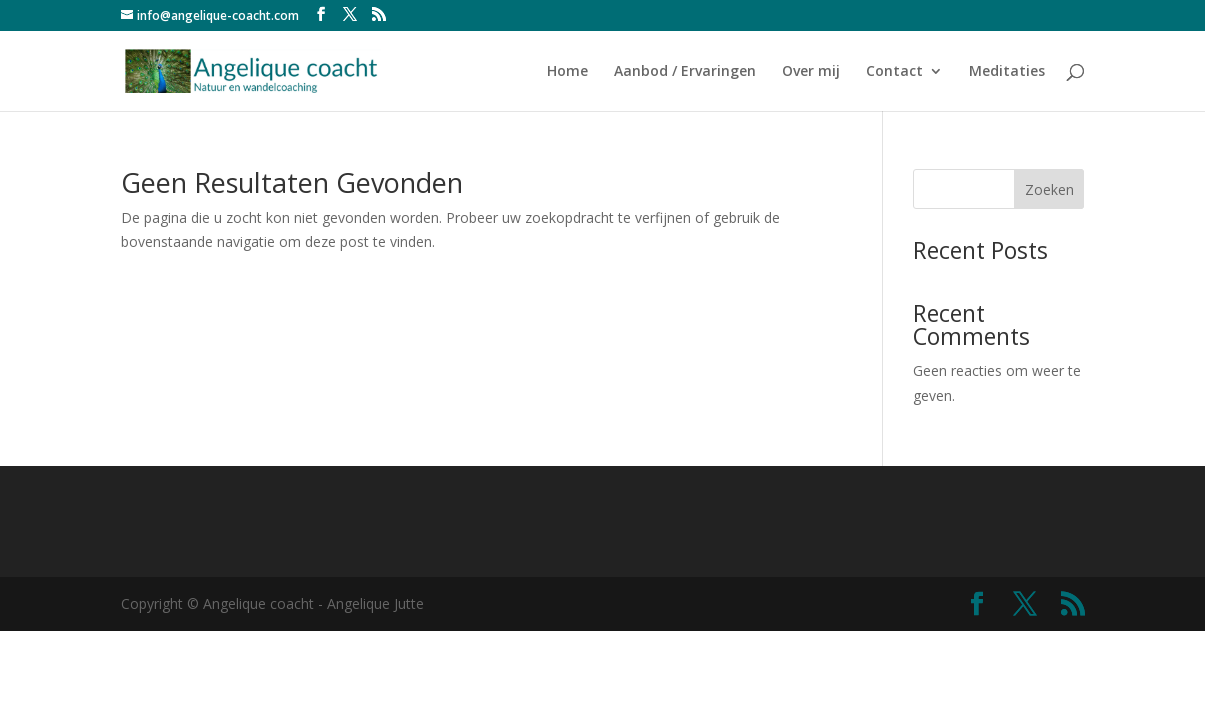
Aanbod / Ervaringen (685, 72)
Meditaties (1007, 72)
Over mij (811, 72)
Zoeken (1049, 189)
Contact (894, 72)
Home (567, 72)
